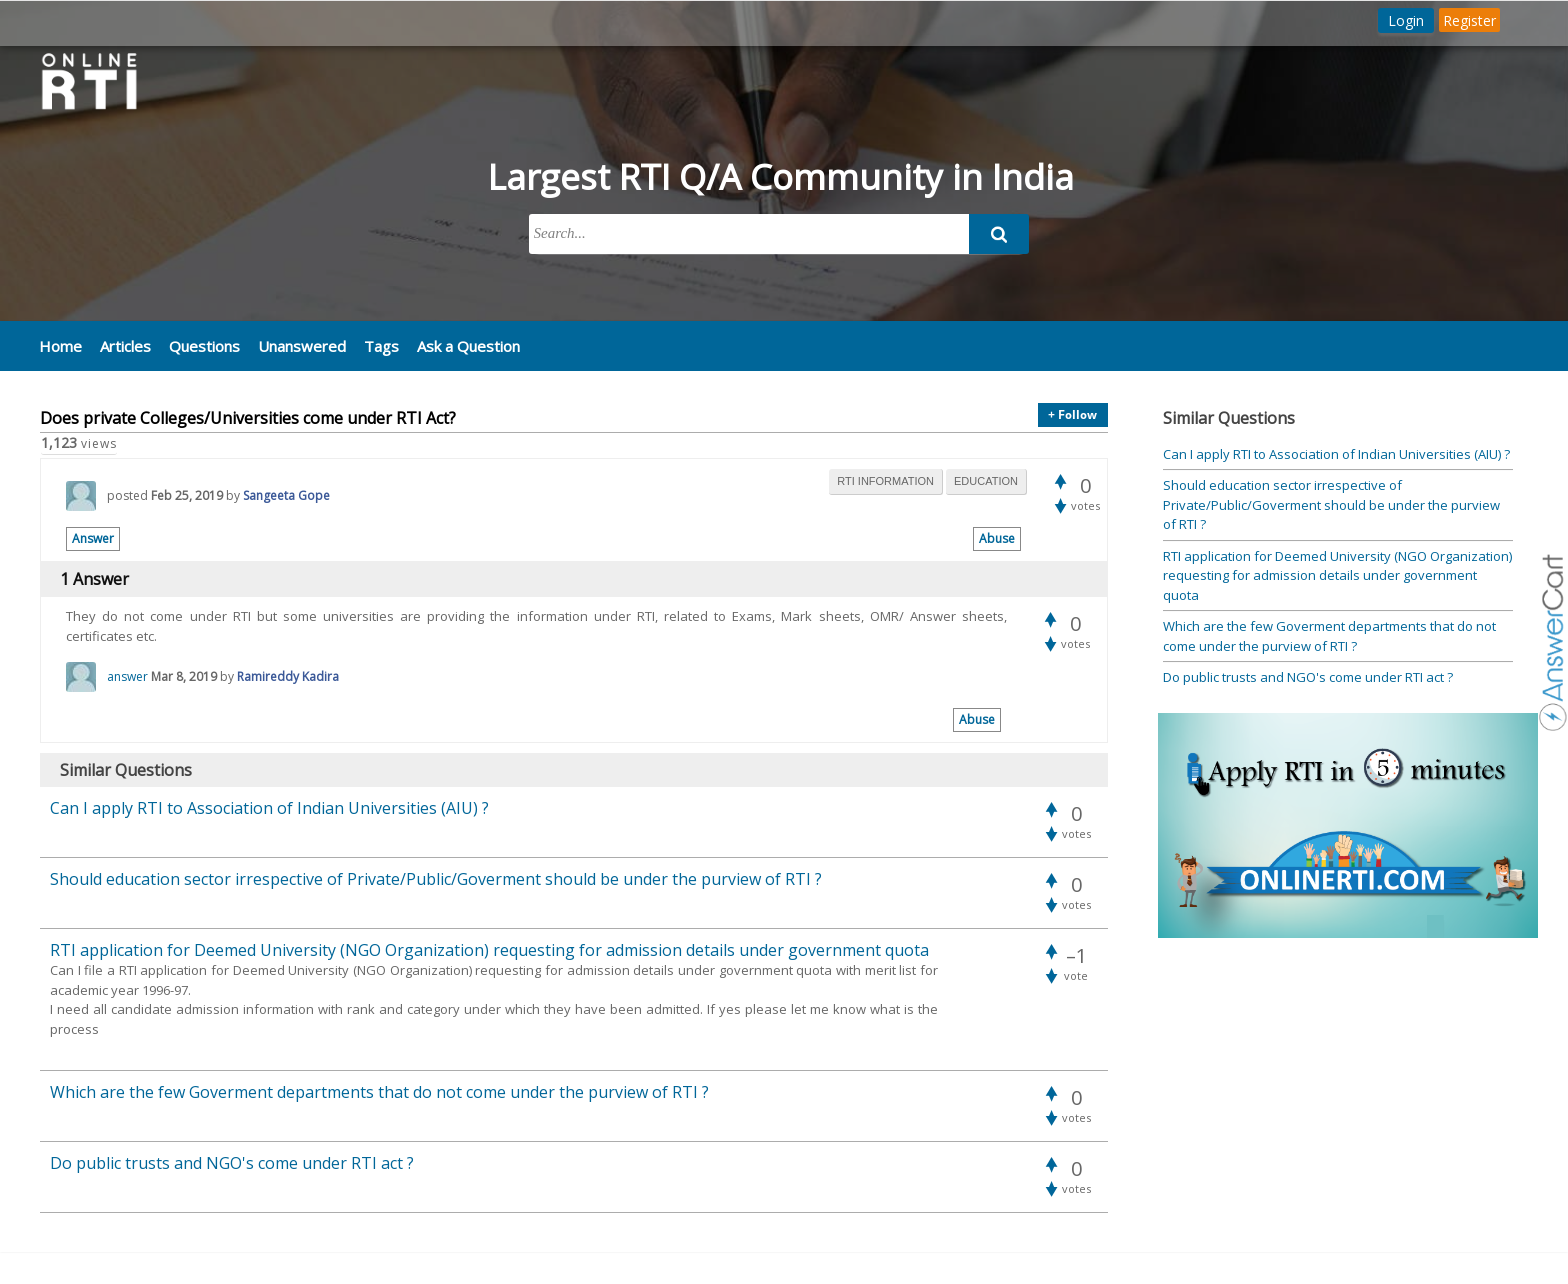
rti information (885, 481)
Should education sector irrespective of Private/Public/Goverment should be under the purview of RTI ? (1331, 504)
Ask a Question (468, 346)
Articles (125, 346)
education (986, 481)
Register (1469, 20)
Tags (381, 346)
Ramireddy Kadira (288, 676)
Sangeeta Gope (286, 495)
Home (60, 346)
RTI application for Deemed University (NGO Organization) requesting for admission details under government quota (1337, 575)
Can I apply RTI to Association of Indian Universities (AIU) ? (1336, 454)
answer (127, 676)
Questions (204, 346)
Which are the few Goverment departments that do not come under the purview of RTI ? (1329, 636)
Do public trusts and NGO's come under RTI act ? (1308, 677)
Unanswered (302, 346)
